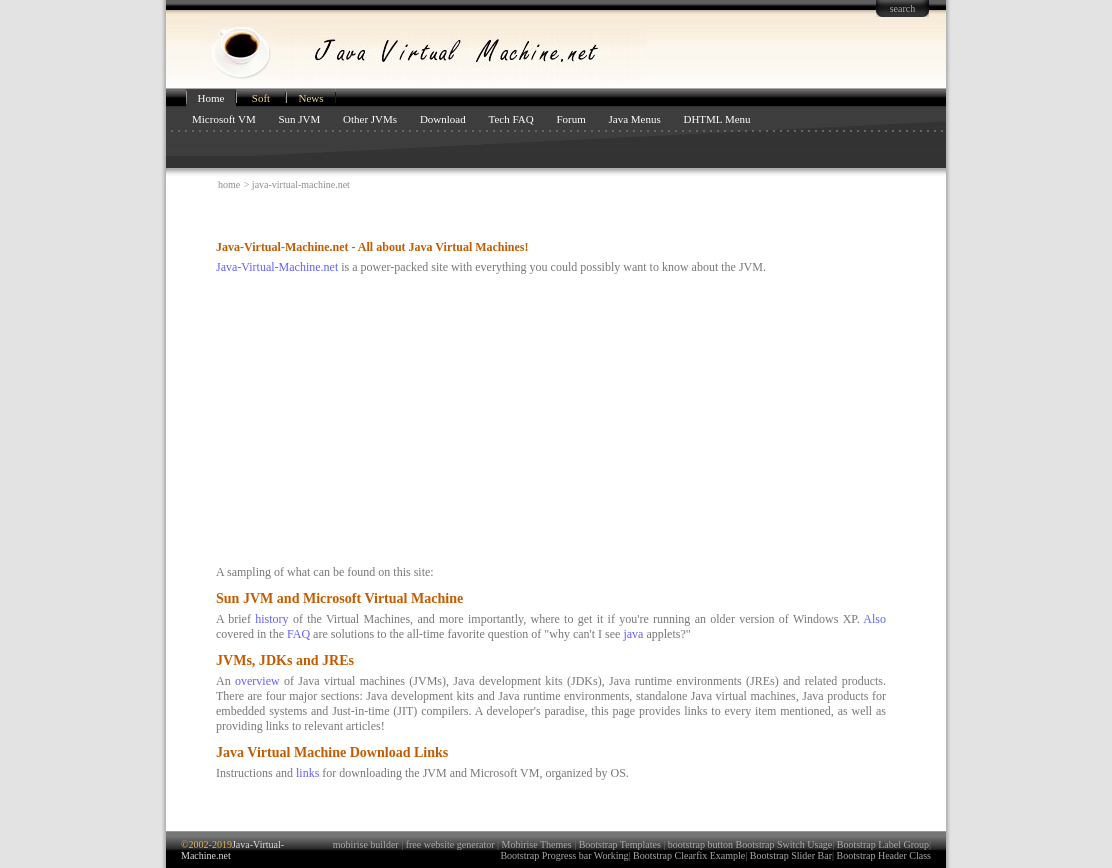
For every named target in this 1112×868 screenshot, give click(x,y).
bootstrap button (700, 844)
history (271, 619)
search (903, 8)
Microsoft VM (224, 119)
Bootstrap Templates (620, 844)
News (310, 98)
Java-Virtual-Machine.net (277, 267)
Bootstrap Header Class (884, 855)
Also (874, 619)
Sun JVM (299, 119)
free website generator (450, 844)
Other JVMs (370, 119)
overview (257, 681)
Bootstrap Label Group (883, 844)
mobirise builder (366, 844)
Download (443, 119)
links (307, 773)
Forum (570, 119)
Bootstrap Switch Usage (784, 844)
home (229, 184)
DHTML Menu (716, 119)
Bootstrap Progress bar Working (564, 855)
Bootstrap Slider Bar (791, 855)
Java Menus (634, 119)
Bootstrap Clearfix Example (689, 855)
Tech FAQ (510, 119)
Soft (261, 98)
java (633, 634)
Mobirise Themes (537, 844)
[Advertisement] (447, 215)
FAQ (298, 634)
